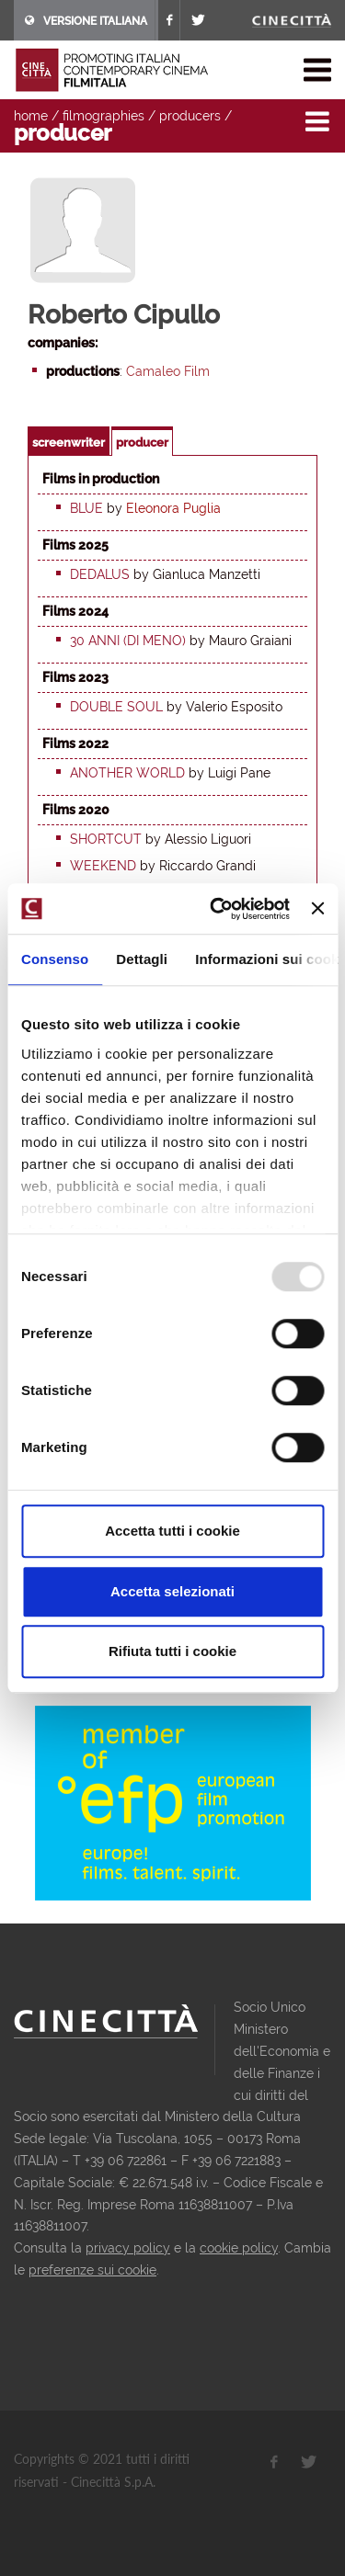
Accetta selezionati (172, 1591)
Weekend (103, 865)
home (31, 115)
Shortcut (106, 839)
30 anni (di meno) (128, 640)
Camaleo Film (168, 371)
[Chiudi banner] (317, 908)
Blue (86, 508)
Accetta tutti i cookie (172, 1530)
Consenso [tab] (54, 959)
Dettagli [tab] (141, 959)
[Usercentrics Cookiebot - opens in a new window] (217, 909)
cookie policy (239, 2248)
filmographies (103, 115)
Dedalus (100, 574)
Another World (127, 773)
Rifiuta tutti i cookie (172, 1651)
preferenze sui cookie (92, 2270)
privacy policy (128, 2248)
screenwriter (68, 442)
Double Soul (116, 706)
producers (190, 115)
